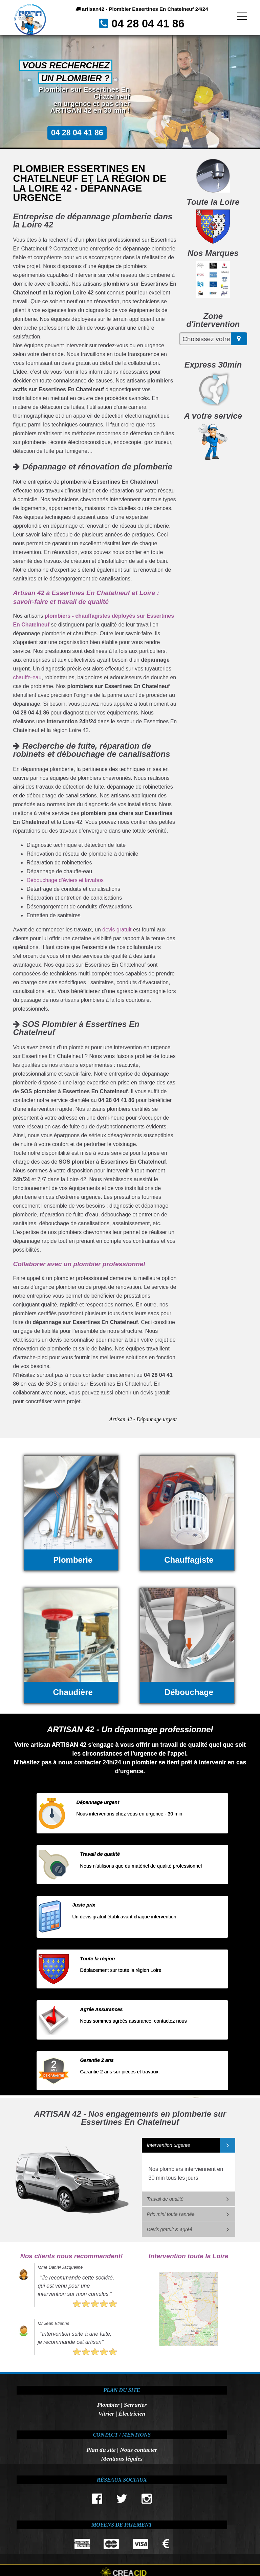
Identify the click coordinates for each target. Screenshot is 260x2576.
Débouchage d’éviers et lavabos (65, 880)
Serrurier (135, 2404)
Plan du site (100, 2449)
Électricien (131, 2413)
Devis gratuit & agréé (169, 2229)
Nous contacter (138, 2449)
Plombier (108, 2404)
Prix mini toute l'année (171, 2214)
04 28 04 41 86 (151, 27)
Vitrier (106, 2413)
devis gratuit (116, 929)
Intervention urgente (168, 2145)
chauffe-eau (27, 677)
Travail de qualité (165, 2199)
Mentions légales (122, 2458)
